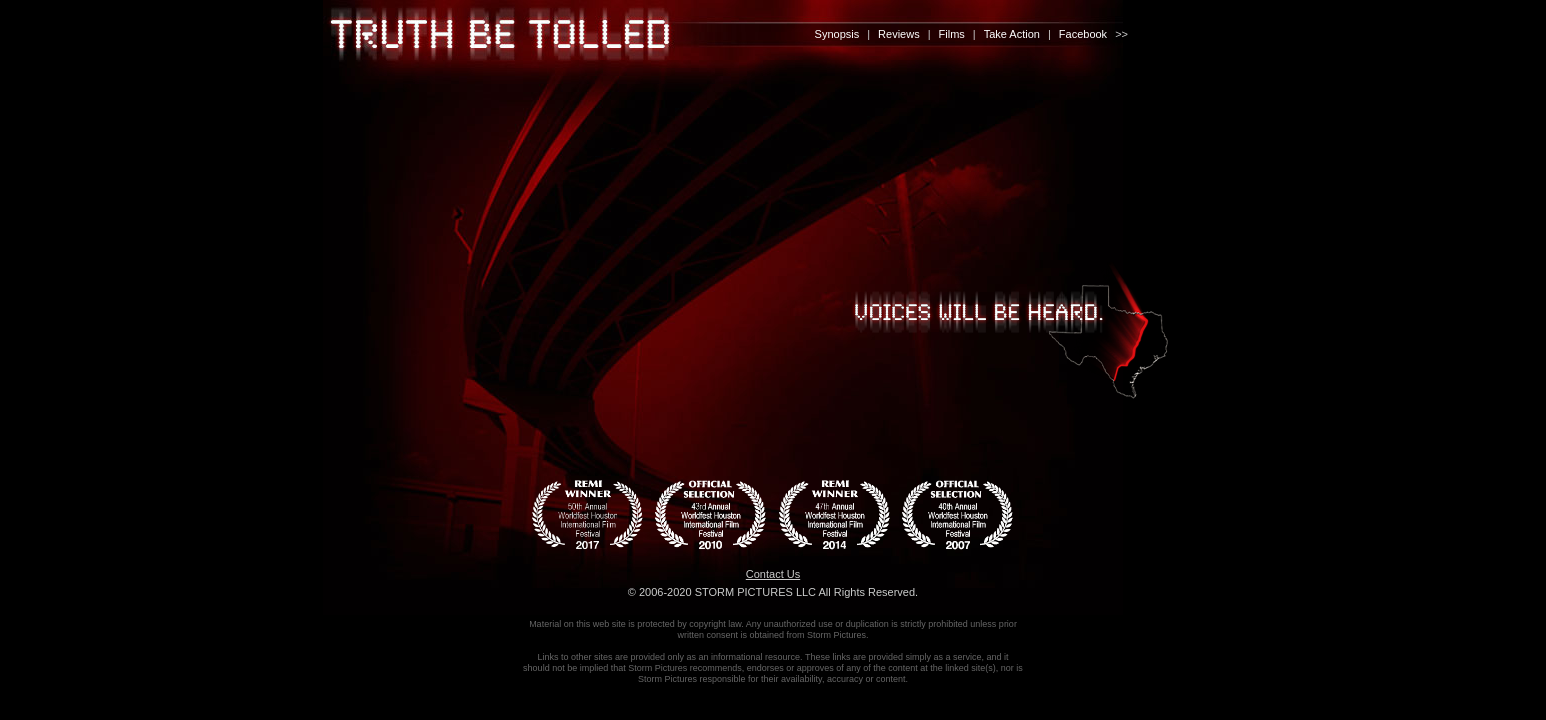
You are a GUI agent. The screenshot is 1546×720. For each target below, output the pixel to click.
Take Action (1012, 34)
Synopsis (837, 34)
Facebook (1083, 34)
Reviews (899, 34)
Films (952, 34)
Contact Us (773, 574)
